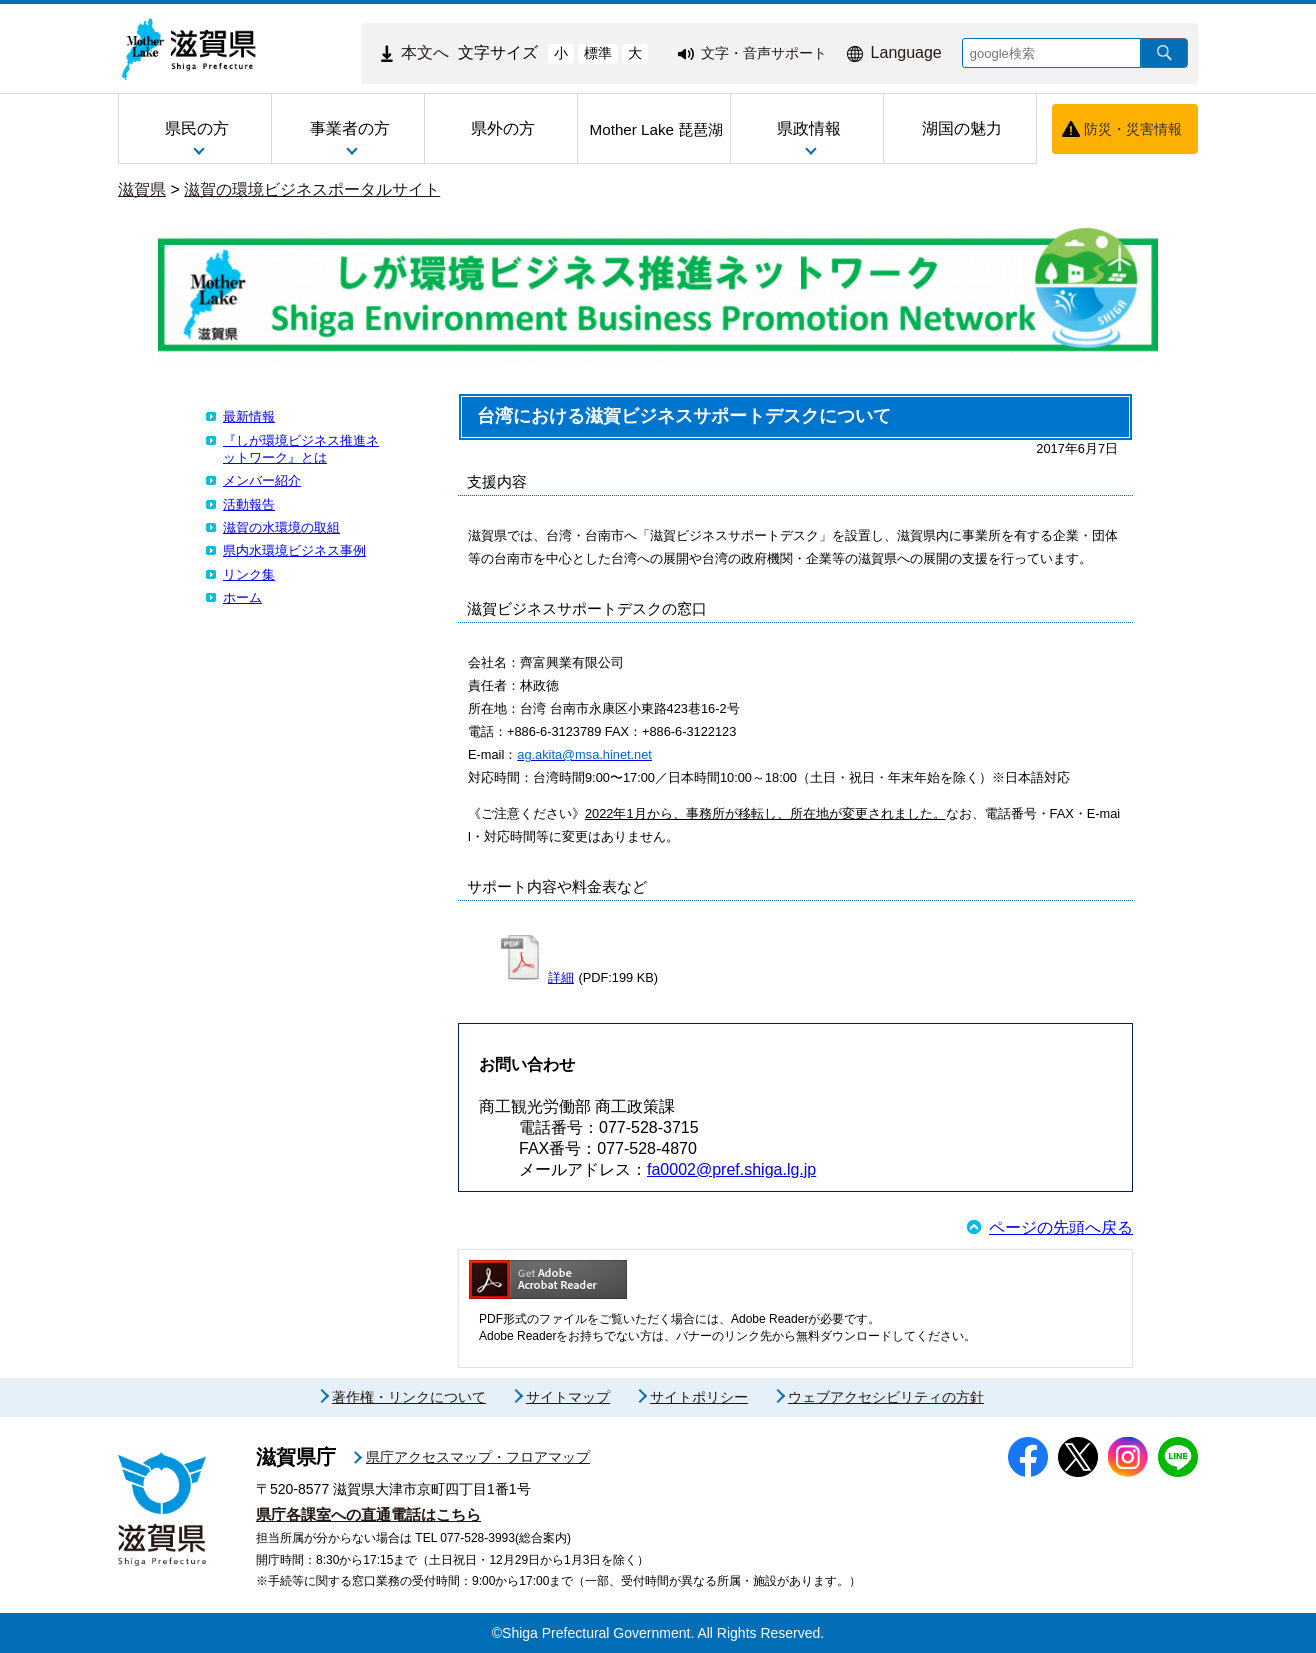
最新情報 (249, 416)
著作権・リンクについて (409, 1397)
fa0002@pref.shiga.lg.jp (731, 1169)
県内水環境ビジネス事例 (294, 550)
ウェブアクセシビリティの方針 (886, 1397)
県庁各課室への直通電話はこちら (368, 1514)
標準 (598, 53)
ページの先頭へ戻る (1061, 1227)
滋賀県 (142, 189)
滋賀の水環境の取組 (281, 527)
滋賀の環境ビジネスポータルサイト (312, 189)
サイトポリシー (699, 1397)
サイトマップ (568, 1397)
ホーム (242, 597)
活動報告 (249, 504)
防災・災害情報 (1133, 129)
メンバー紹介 (262, 480)
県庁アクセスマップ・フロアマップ (478, 1457)
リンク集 (249, 574)
